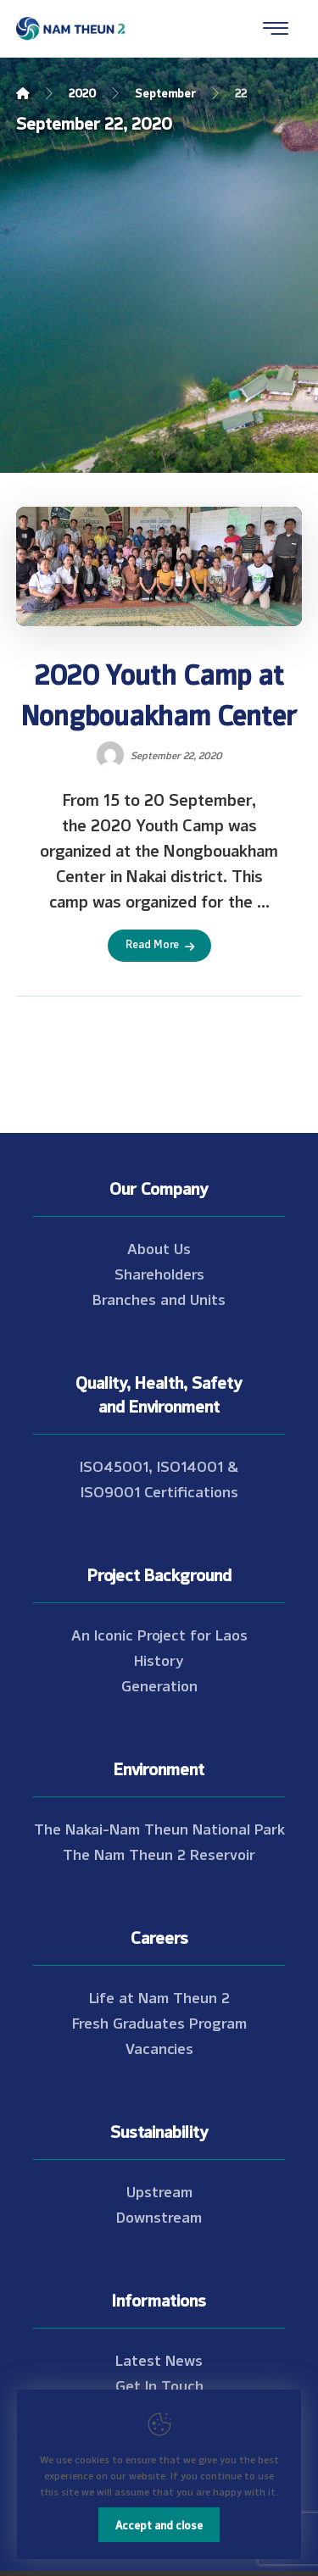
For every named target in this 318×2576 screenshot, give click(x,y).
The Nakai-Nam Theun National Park (159, 1827)
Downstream (159, 2215)
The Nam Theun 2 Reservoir (159, 1853)
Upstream (159, 2190)
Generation (159, 1684)
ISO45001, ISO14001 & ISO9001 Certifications (159, 1478)
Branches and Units (159, 1298)
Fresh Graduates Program (159, 2021)
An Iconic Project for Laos (159, 1633)
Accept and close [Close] (159, 2524)
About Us (159, 1247)
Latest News (159, 2359)
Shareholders (159, 1272)
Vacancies (159, 2047)
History (159, 1659)
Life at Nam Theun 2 (159, 1996)
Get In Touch (159, 2384)
